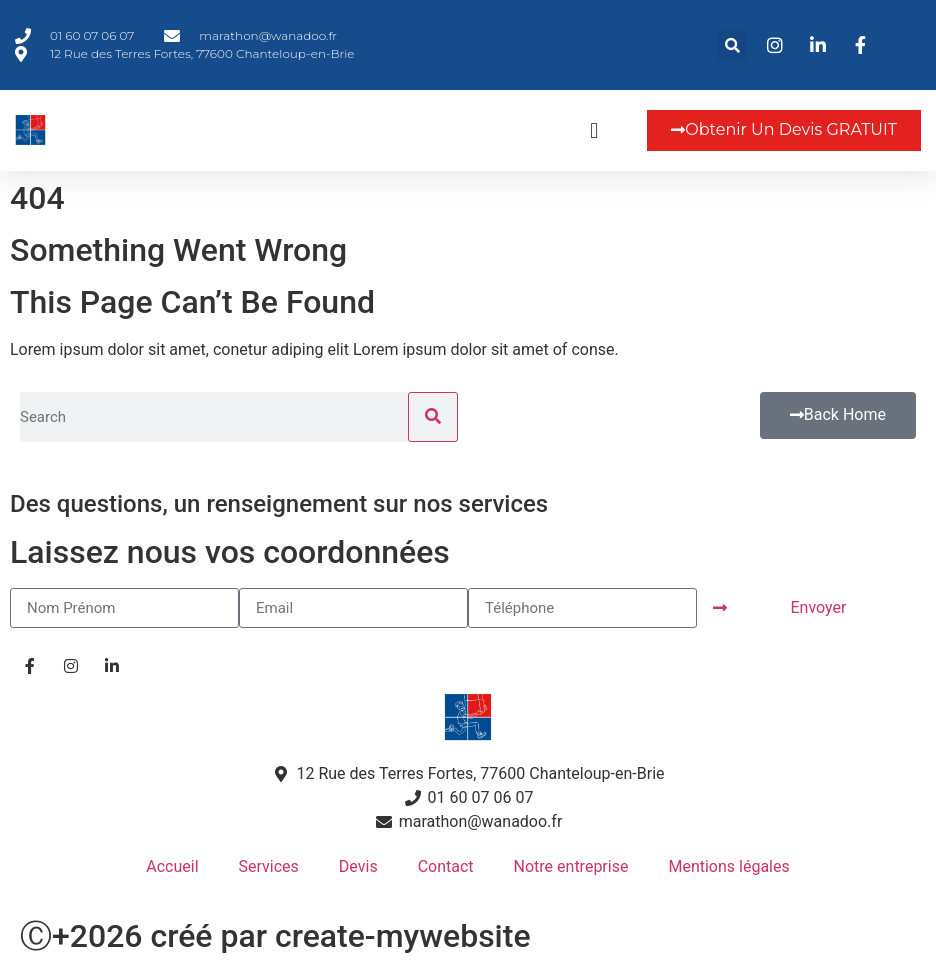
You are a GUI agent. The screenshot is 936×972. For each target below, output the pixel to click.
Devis (358, 866)
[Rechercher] (433, 417)
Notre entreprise (571, 866)
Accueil (172, 866)
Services (269, 866)
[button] (732, 45)
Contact (446, 866)
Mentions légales (728, 866)
